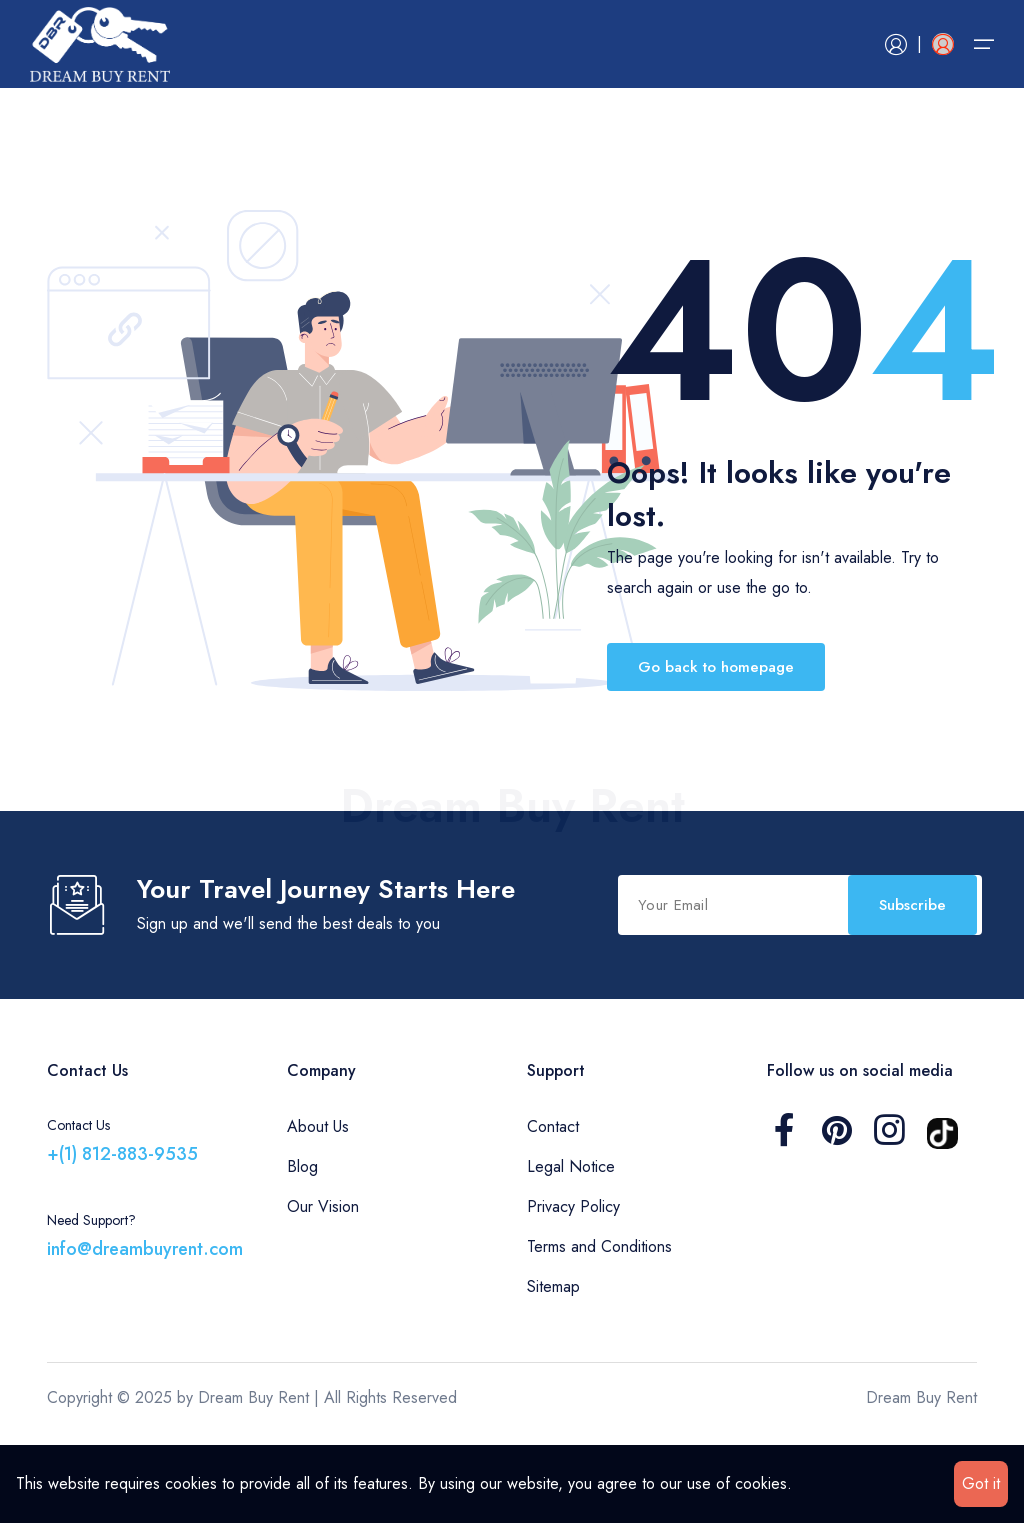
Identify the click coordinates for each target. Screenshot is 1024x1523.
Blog (302, 1256)
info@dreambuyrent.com (145, 1339)
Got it (981, 1483)
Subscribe (531, 999)
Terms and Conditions (599, 1336)
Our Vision (323, 1296)
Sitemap (553, 1376)
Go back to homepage (716, 667)
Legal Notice (571, 1256)
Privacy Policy (573, 1296)
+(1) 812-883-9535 (122, 1244)
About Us (318, 1216)
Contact (553, 1216)
